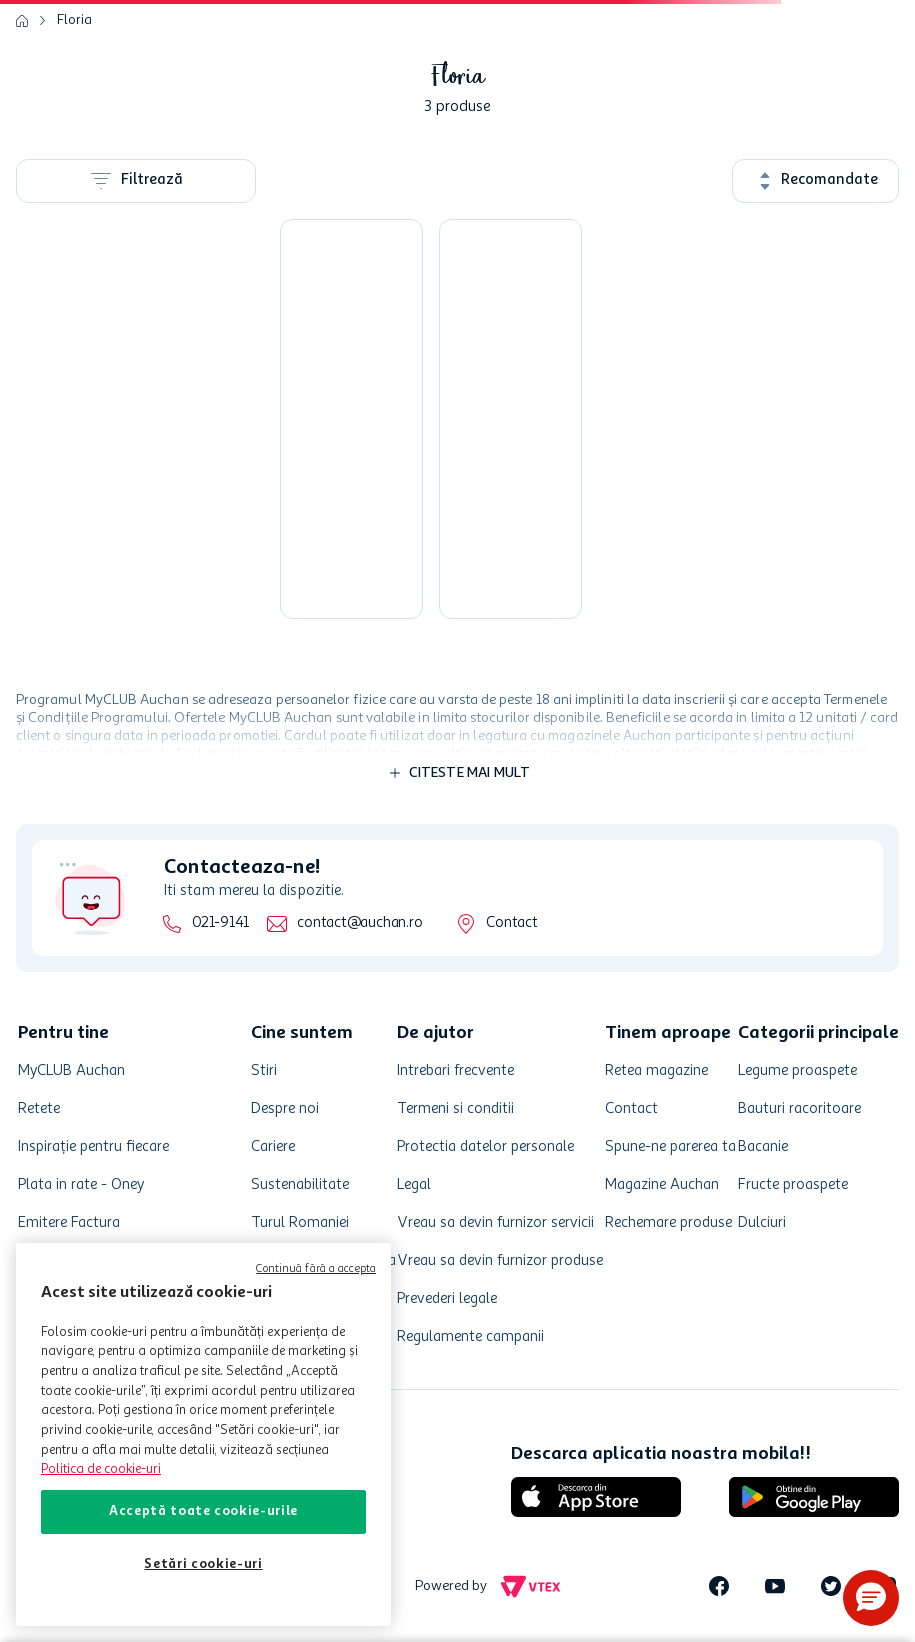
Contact (511, 923)
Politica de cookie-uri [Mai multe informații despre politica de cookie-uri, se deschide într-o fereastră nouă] (101, 1469)
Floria (74, 20)
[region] (203, 1434)
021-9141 (220, 923)
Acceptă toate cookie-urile (203, 1511)
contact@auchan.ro (359, 923)
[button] (871, 1598)
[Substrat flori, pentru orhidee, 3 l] (351, 419)
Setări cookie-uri (203, 1564)
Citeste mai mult (470, 773)
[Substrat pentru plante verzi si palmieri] (510, 419)
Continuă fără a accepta (316, 1269)
